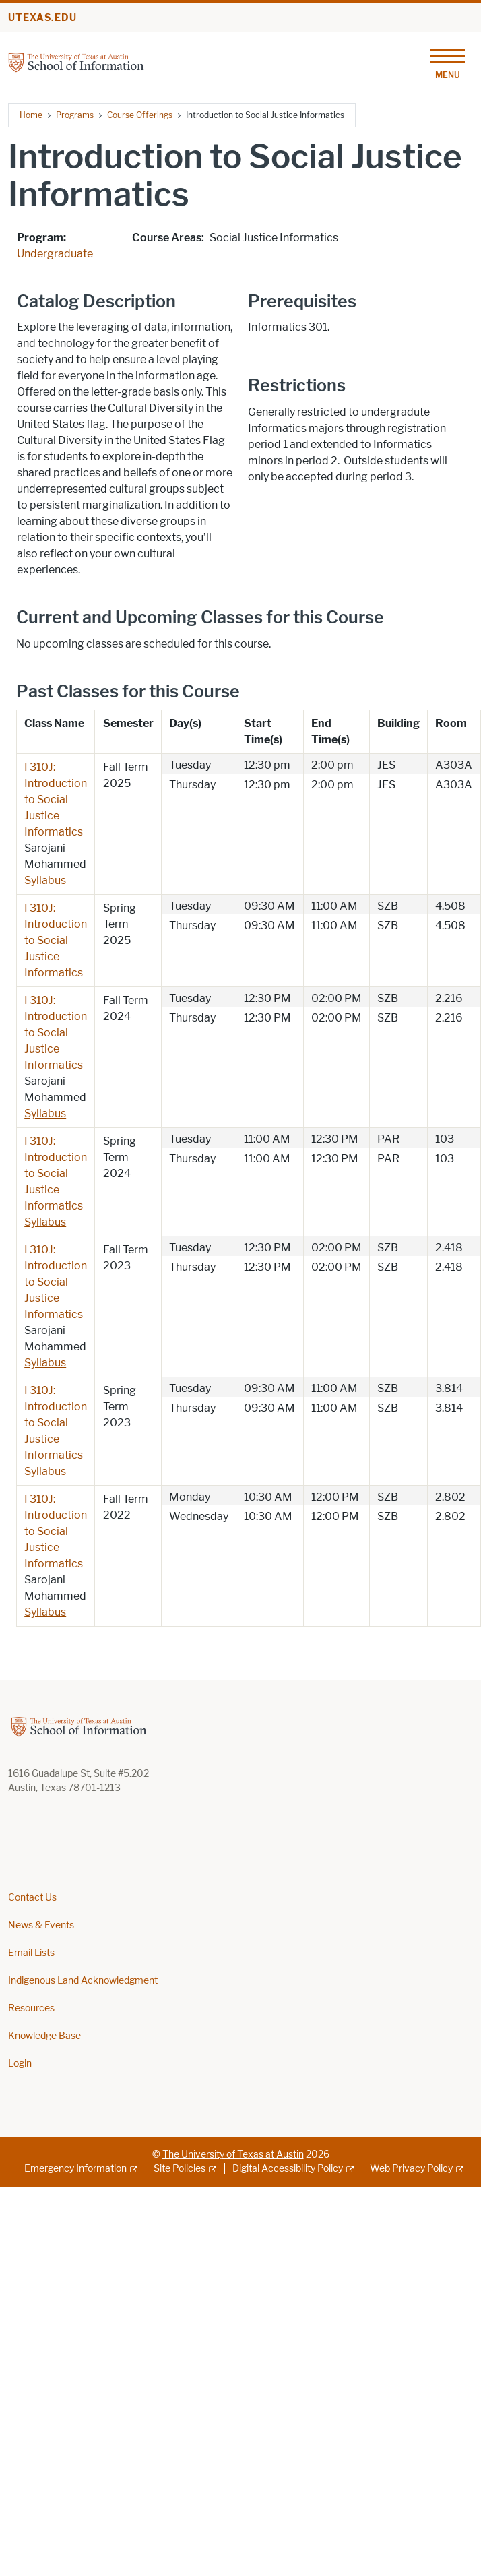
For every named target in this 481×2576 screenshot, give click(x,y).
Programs (75, 115)
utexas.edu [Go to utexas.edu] (42, 18)
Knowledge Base (44, 2036)
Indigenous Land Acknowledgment (83, 1980)
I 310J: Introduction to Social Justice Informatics (55, 799)
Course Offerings (139, 115)
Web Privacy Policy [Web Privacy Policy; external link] (411, 2168)
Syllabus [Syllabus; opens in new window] (45, 880)
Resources (31, 2008)
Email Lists (31, 1953)
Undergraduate (55, 253)
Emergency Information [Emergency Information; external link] (75, 2168)
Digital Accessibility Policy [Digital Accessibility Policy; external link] (287, 2168)
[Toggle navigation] (447, 62)
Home (31, 115)
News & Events (41, 1925)
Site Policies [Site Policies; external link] (179, 2168)
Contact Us (32, 1898)
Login (20, 2063)
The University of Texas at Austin (233, 2154)
